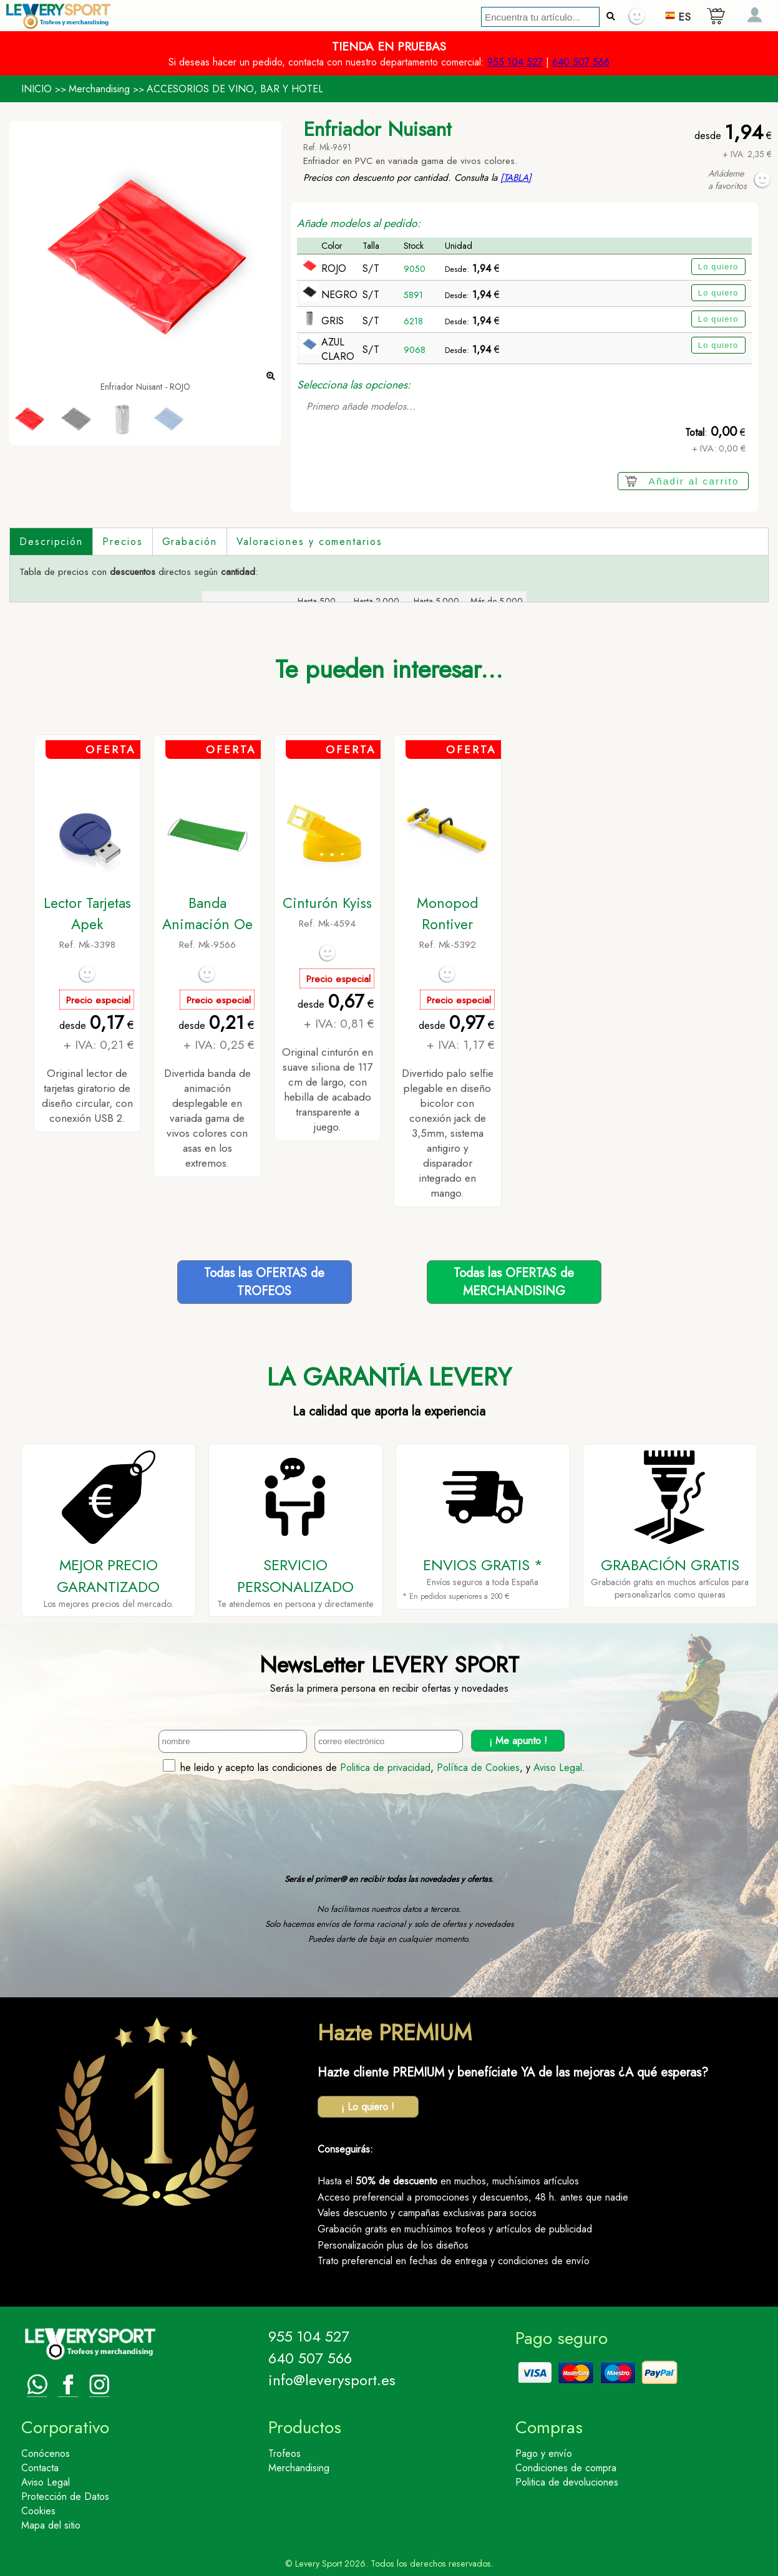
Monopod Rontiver (447, 913)
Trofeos (284, 2453)
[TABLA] (516, 178)
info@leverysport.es (332, 2380)
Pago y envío (543, 2453)
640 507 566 (581, 62)
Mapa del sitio (50, 2525)
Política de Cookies (478, 1767)
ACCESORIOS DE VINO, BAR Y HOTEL (235, 89)
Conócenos (45, 2453)
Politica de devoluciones (566, 2482)
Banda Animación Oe (207, 913)
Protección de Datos (65, 2496)
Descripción (51, 541)
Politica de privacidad (385, 1767)
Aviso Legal (557, 1767)
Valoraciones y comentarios (309, 541)
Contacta (40, 2468)
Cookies (38, 2511)
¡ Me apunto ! (518, 1741)
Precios (122, 541)
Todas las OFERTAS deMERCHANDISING (514, 1282)
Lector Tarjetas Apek (87, 913)
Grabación (189, 541)
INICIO (36, 89)
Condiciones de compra (565, 2468)
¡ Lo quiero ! (367, 2107)
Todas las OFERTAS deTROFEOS (264, 1282)
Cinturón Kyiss (327, 903)
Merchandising (99, 89)
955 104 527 (515, 62)
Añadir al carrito (694, 481)
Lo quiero (718, 266)
